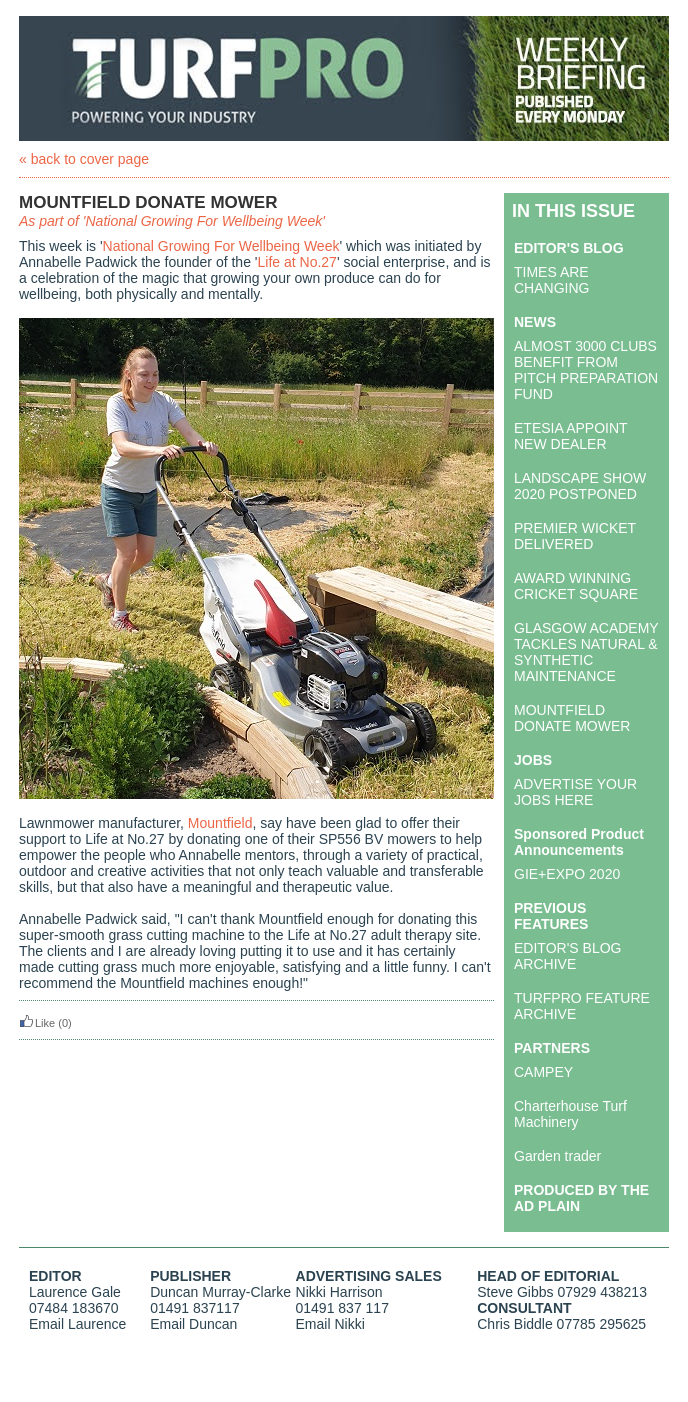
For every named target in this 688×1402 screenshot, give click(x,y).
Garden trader (557, 1156)
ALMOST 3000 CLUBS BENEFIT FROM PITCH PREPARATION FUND (586, 370)
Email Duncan (193, 1324)
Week (322, 246)
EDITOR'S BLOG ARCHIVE (567, 956)
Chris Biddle (514, 1324)
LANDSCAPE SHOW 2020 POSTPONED (580, 486)
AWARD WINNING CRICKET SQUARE (576, 586)
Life (269, 262)
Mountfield (220, 823)
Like (37, 1023)
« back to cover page (84, 159)
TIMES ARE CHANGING (551, 280)
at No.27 (308, 262)
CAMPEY (543, 1072)
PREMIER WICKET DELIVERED (575, 536)
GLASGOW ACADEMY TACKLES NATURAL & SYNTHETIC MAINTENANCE (586, 652)
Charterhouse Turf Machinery (570, 1114)
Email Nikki (330, 1324)
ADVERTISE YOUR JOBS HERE (575, 792)
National (128, 246)
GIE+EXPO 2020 (567, 874)
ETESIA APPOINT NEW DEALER (570, 436)
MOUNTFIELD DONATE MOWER (572, 718)
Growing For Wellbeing (229, 246)
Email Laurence (77, 1324)
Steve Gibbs (515, 1292)
